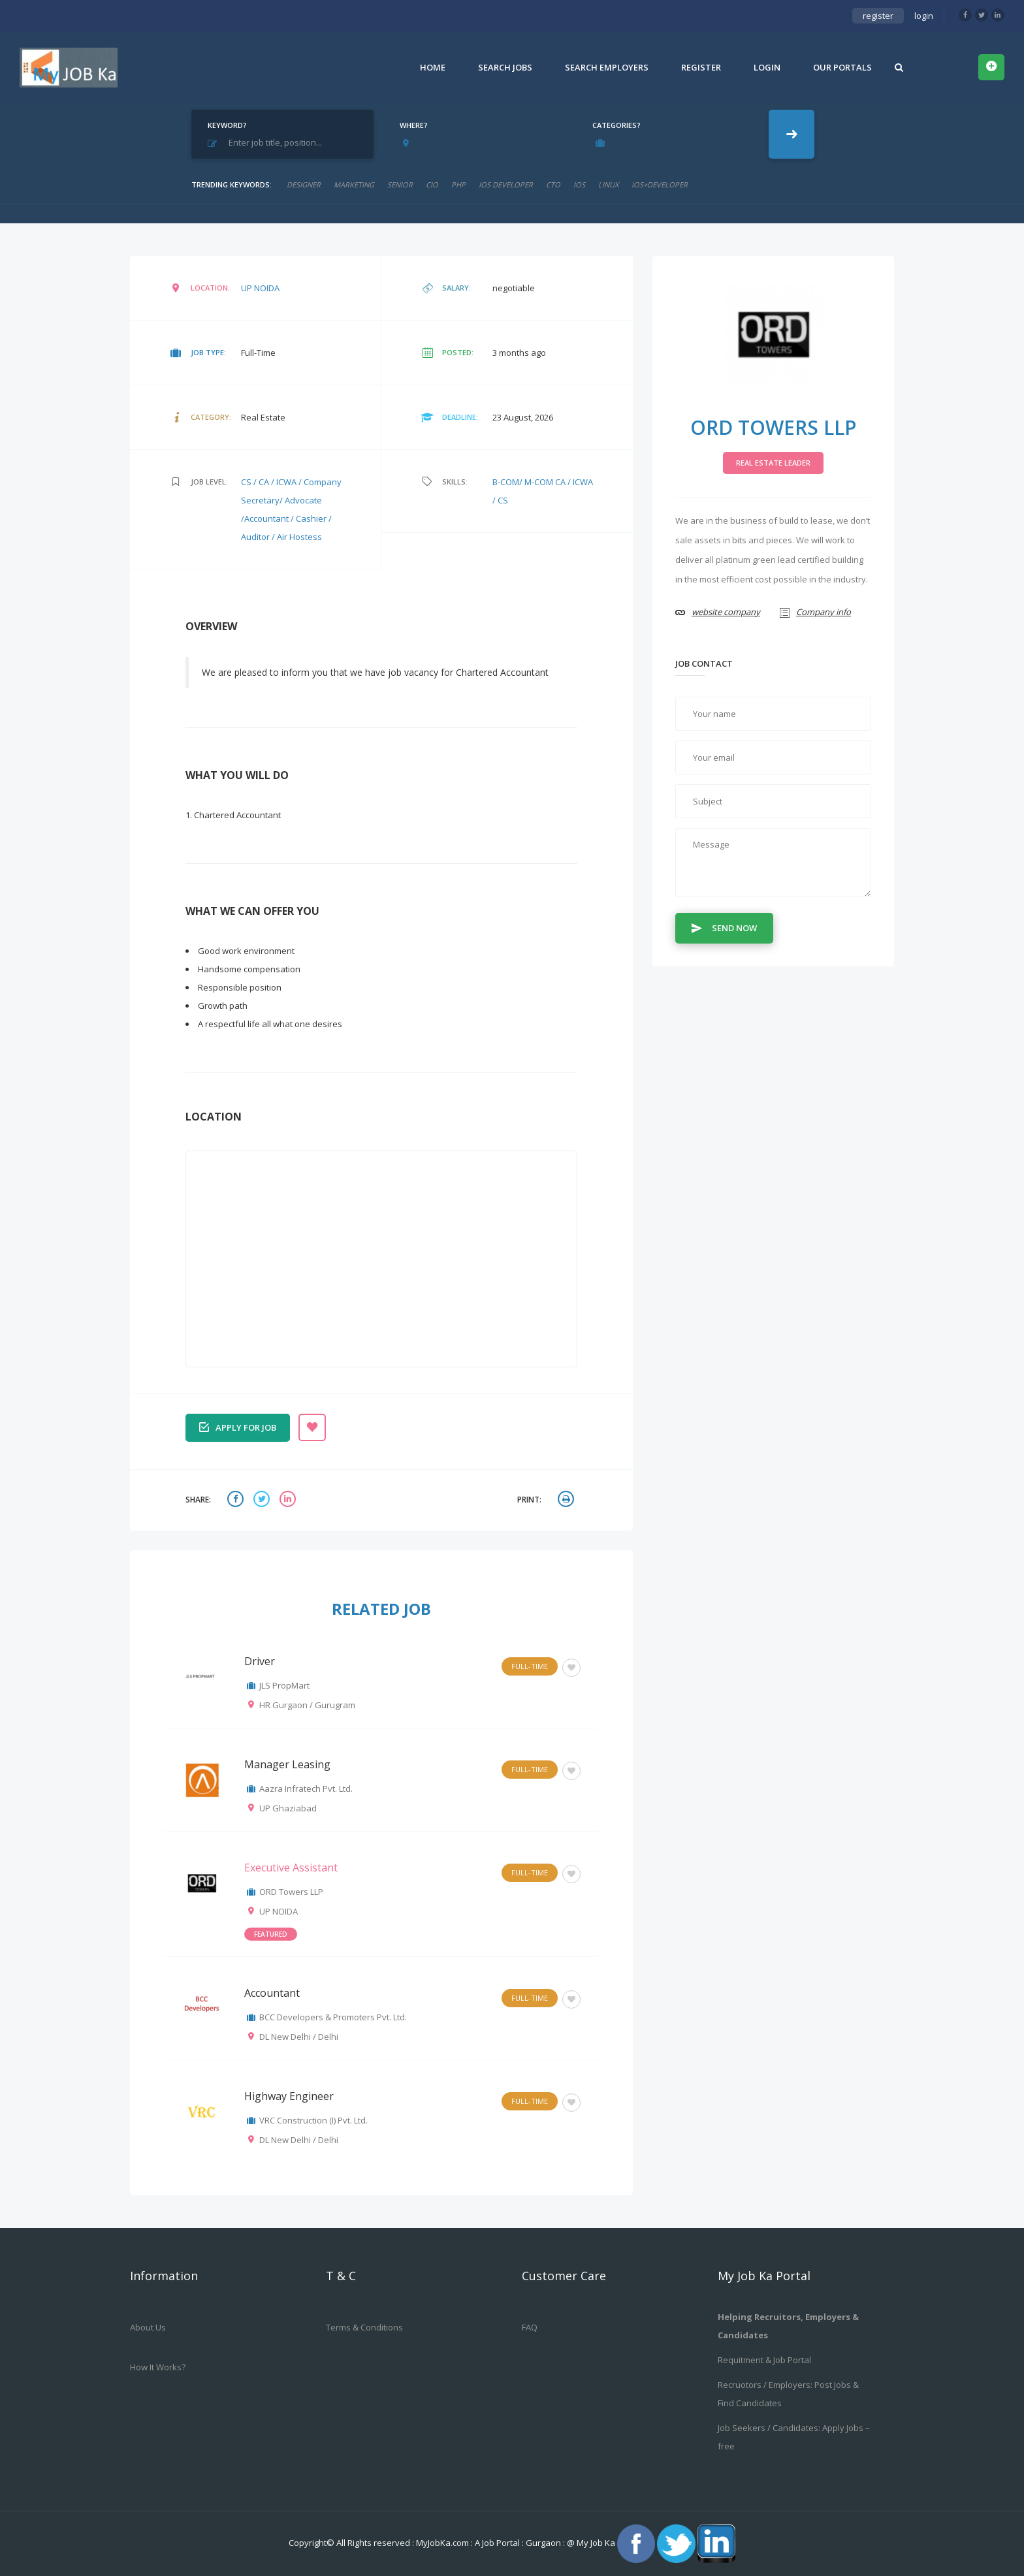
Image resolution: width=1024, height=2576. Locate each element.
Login (767, 67)
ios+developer (660, 184)
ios (579, 184)
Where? (414, 125)
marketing (354, 184)
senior (400, 184)
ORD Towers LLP (291, 1892)
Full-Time (529, 1666)
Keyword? (227, 125)
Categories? (616, 125)
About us (148, 2327)
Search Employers (606, 67)
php (458, 184)
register (878, 16)
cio (432, 184)
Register (701, 67)
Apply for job (237, 1426)
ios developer (506, 184)
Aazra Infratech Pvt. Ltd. (306, 1788)
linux (608, 184)
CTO (553, 184)
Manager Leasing (287, 1764)
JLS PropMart (284, 1685)
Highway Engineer (289, 2096)
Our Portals (842, 67)
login (923, 16)
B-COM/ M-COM (523, 482)
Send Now (724, 927)
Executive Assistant (291, 1867)
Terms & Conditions (364, 2327)
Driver (259, 1661)
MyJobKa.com (443, 2543)
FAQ (529, 2327)
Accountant (272, 1993)
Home (432, 67)
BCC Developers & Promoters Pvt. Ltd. (333, 2017)
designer (304, 184)
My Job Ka (596, 2543)
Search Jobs (505, 67)
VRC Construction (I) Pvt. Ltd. (313, 2120)
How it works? (157, 2367)
